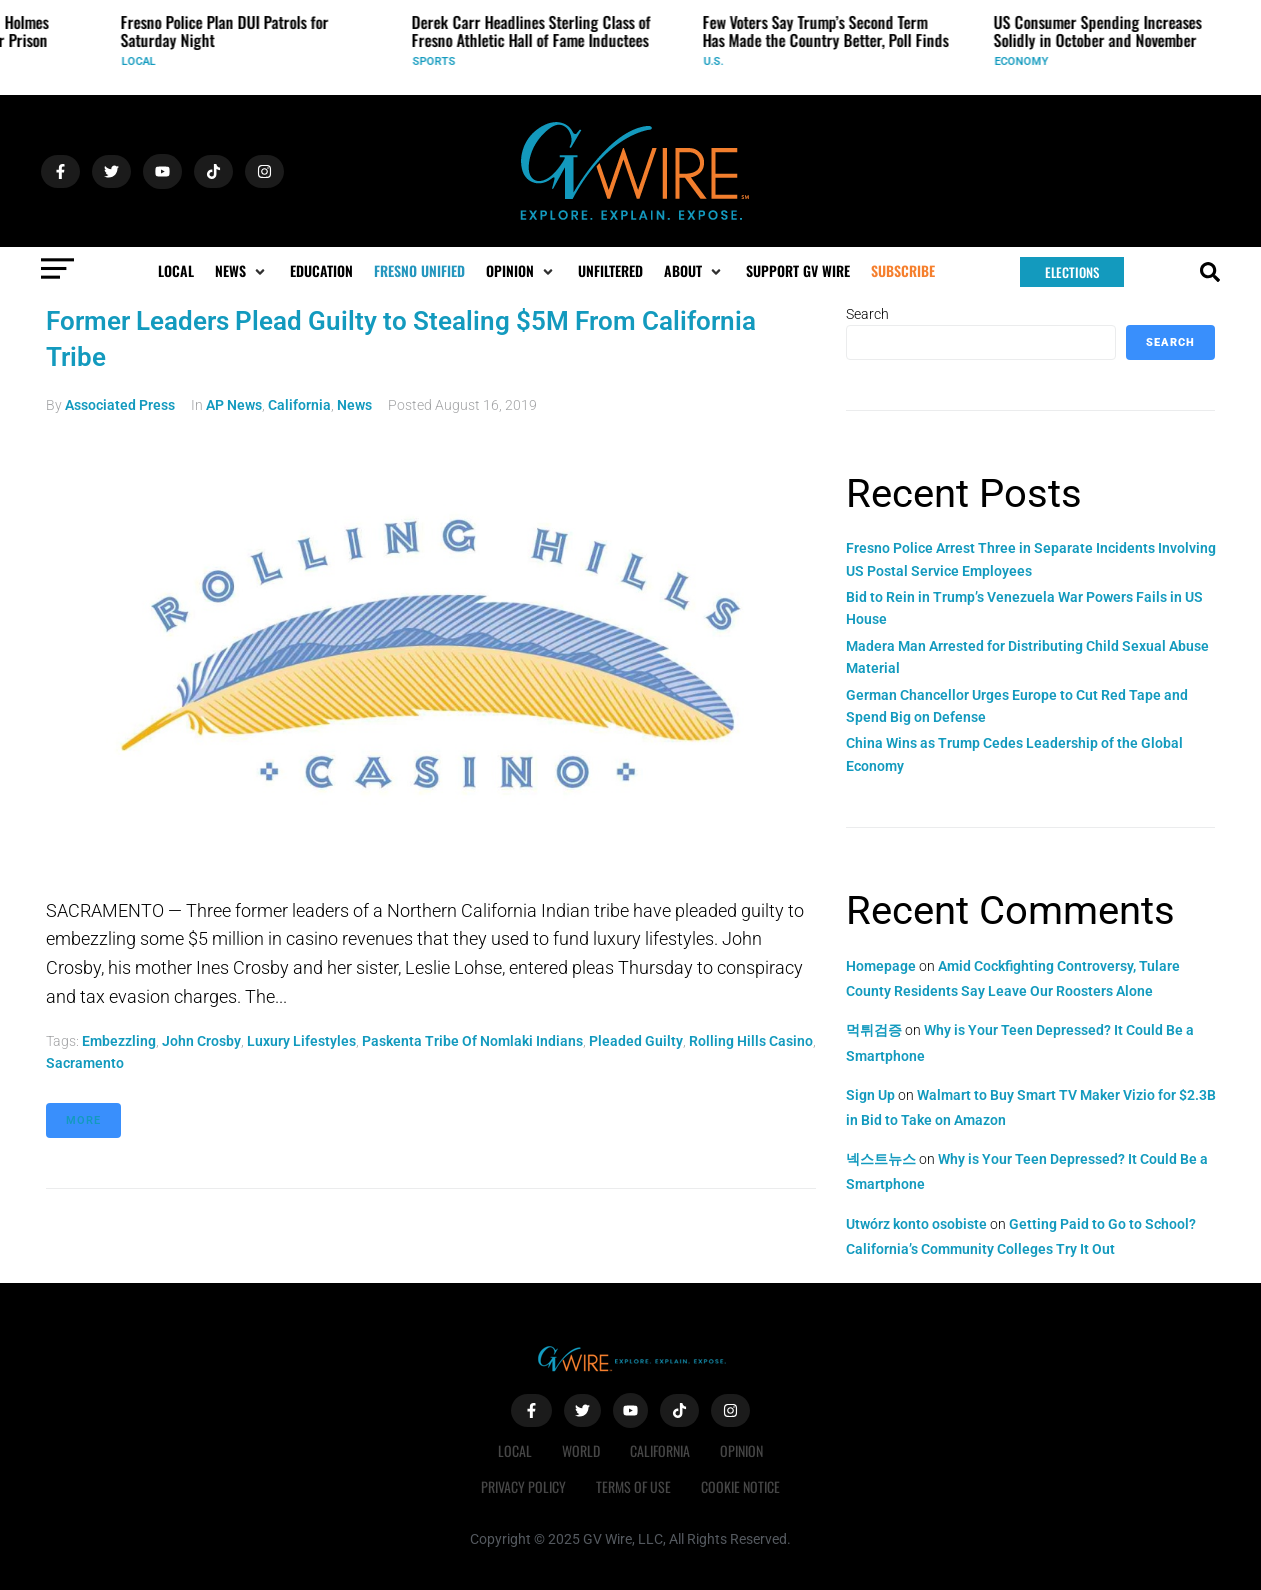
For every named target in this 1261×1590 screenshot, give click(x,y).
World (581, 1450)
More (83, 1120)
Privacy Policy (523, 1486)
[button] (242, 271)
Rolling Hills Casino (751, 1041)
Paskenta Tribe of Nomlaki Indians (472, 1041)
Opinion (741, 1450)
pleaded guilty (636, 1041)
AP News (234, 405)
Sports (439, 61)
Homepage (881, 966)
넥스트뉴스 (881, 1159)
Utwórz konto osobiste (916, 1224)
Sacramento (85, 1063)
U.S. (719, 61)
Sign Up (870, 1095)
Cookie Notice (740, 1486)
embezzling (119, 1041)
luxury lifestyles (301, 1041)
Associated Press (120, 405)
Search (867, 314)
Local (144, 61)
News (354, 405)
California (299, 405)
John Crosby (201, 1041)
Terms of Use (633, 1486)
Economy (1027, 61)
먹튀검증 (874, 1030)
